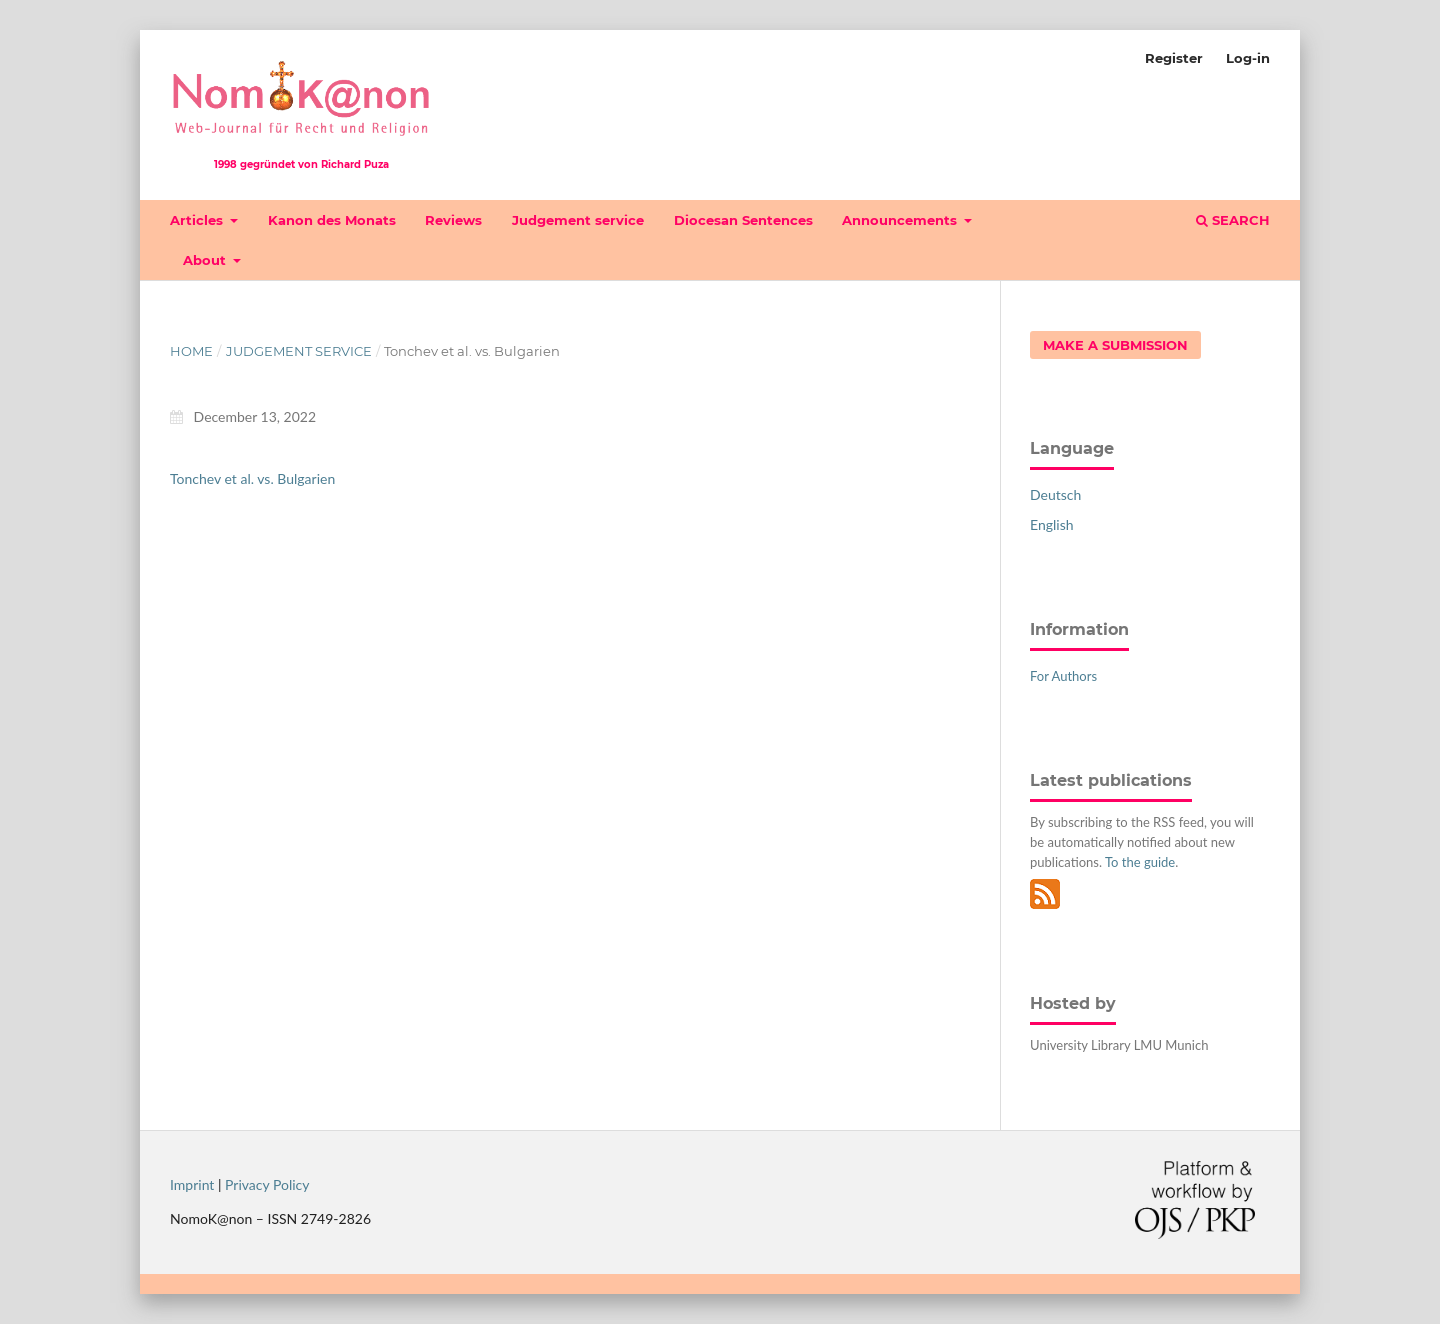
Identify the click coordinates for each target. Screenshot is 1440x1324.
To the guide (1140, 862)
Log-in (1248, 58)
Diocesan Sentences (743, 220)
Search (1233, 220)
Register (1174, 58)
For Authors (1063, 676)
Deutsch (1055, 494)
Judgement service (578, 220)
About (206, 260)
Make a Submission (1115, 345)
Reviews (453, 220)
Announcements (901, 220)
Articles (198, 220)
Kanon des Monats (332, 220)
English (1052, 524)
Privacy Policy (267, 1184)
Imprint (192, 1184)
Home (191, 351)
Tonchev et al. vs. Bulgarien (252, 478)
